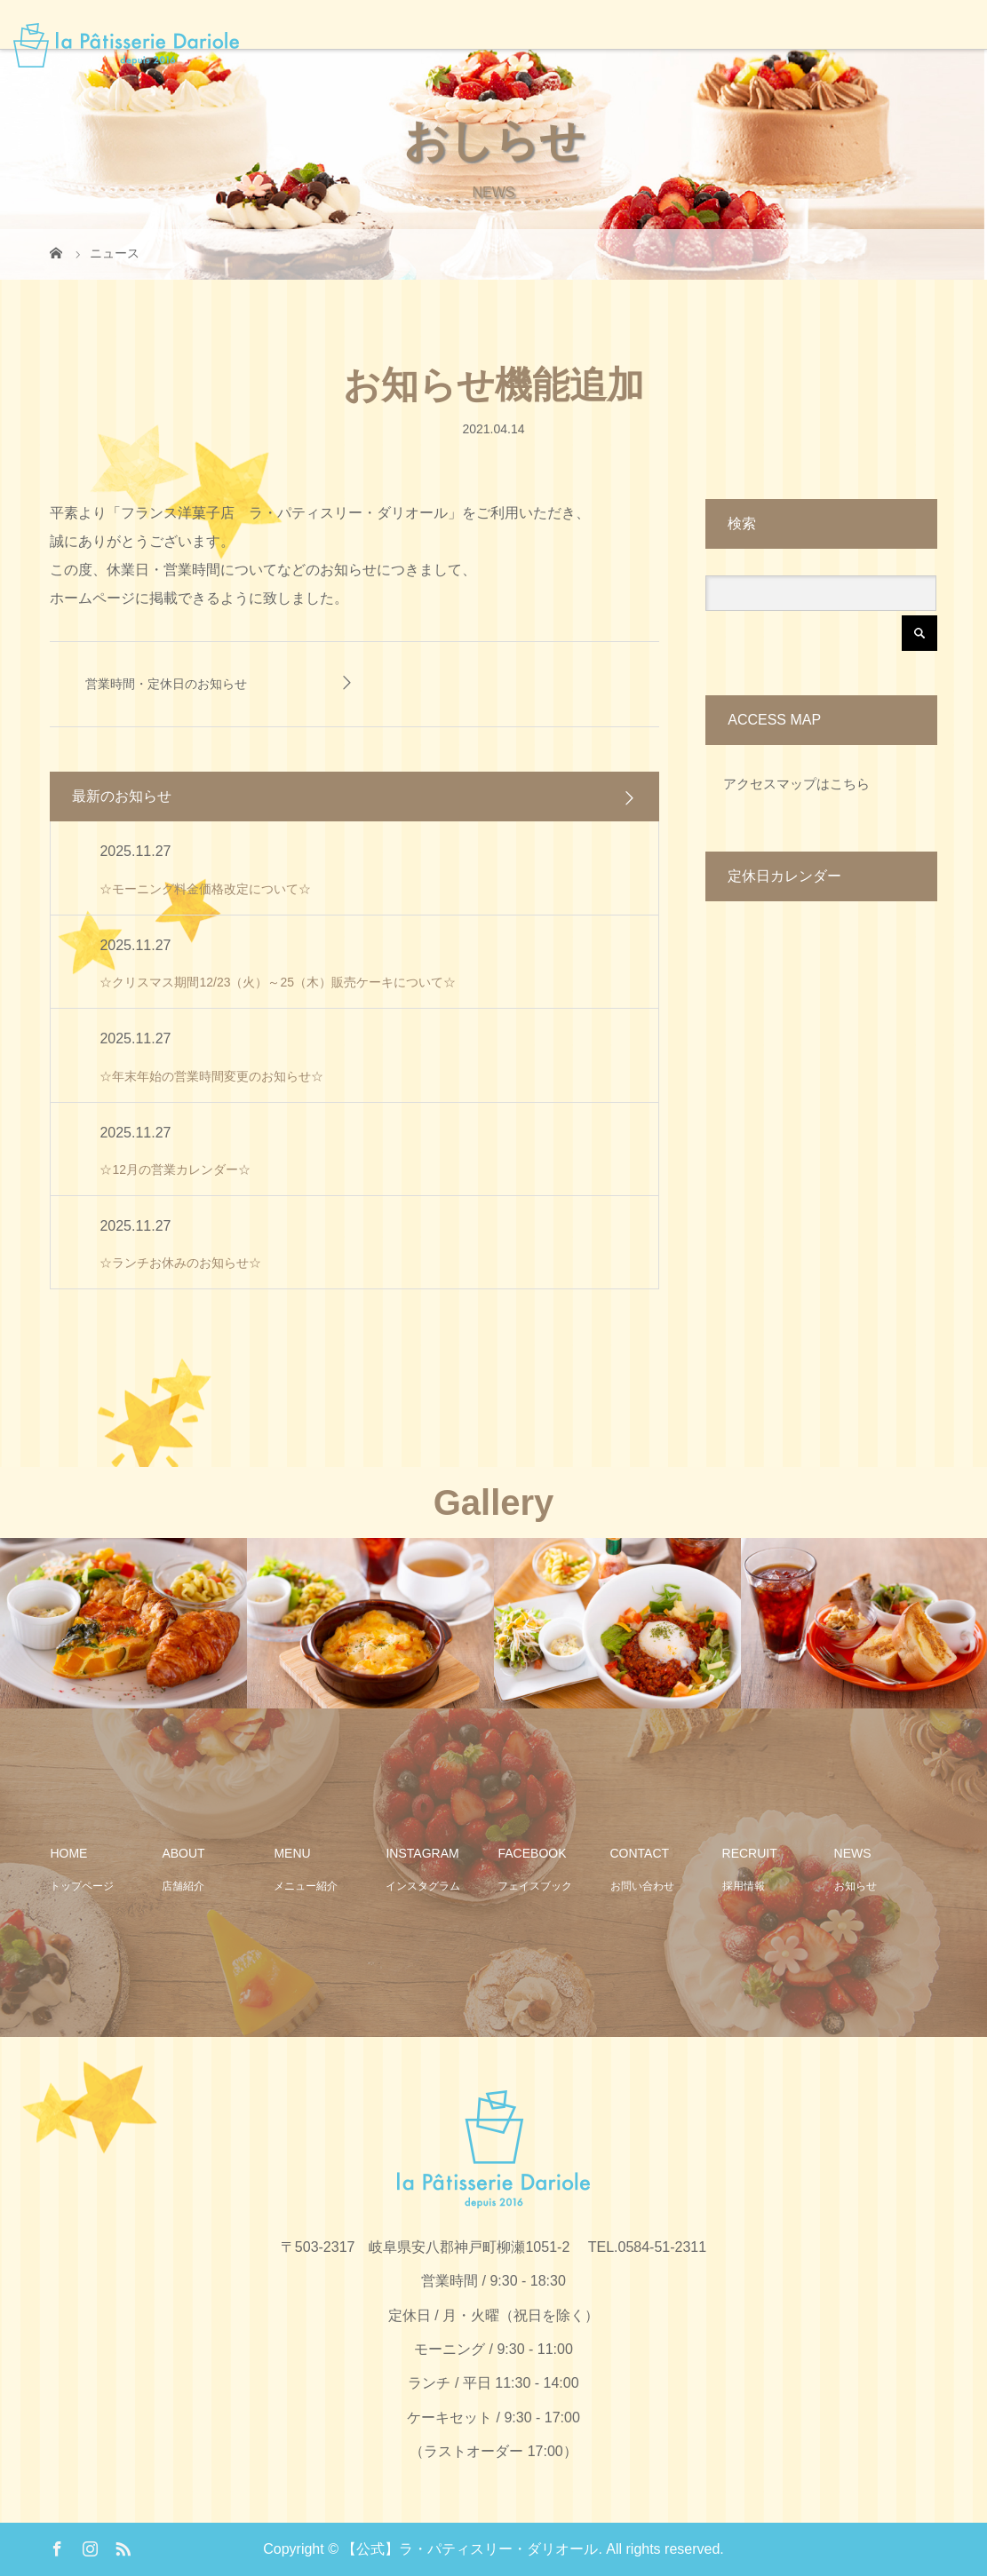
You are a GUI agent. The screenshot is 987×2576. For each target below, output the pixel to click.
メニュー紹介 (306, 1886)
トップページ (82, 1886)
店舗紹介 (183, 1886)
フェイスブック (534, 1886)
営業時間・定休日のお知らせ (166, 684)
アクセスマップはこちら (796, 784)
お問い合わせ (642, 1886)
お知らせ (855, 1886)
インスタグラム (423, 1886)
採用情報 (743, 1886)
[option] (123, 1623)
